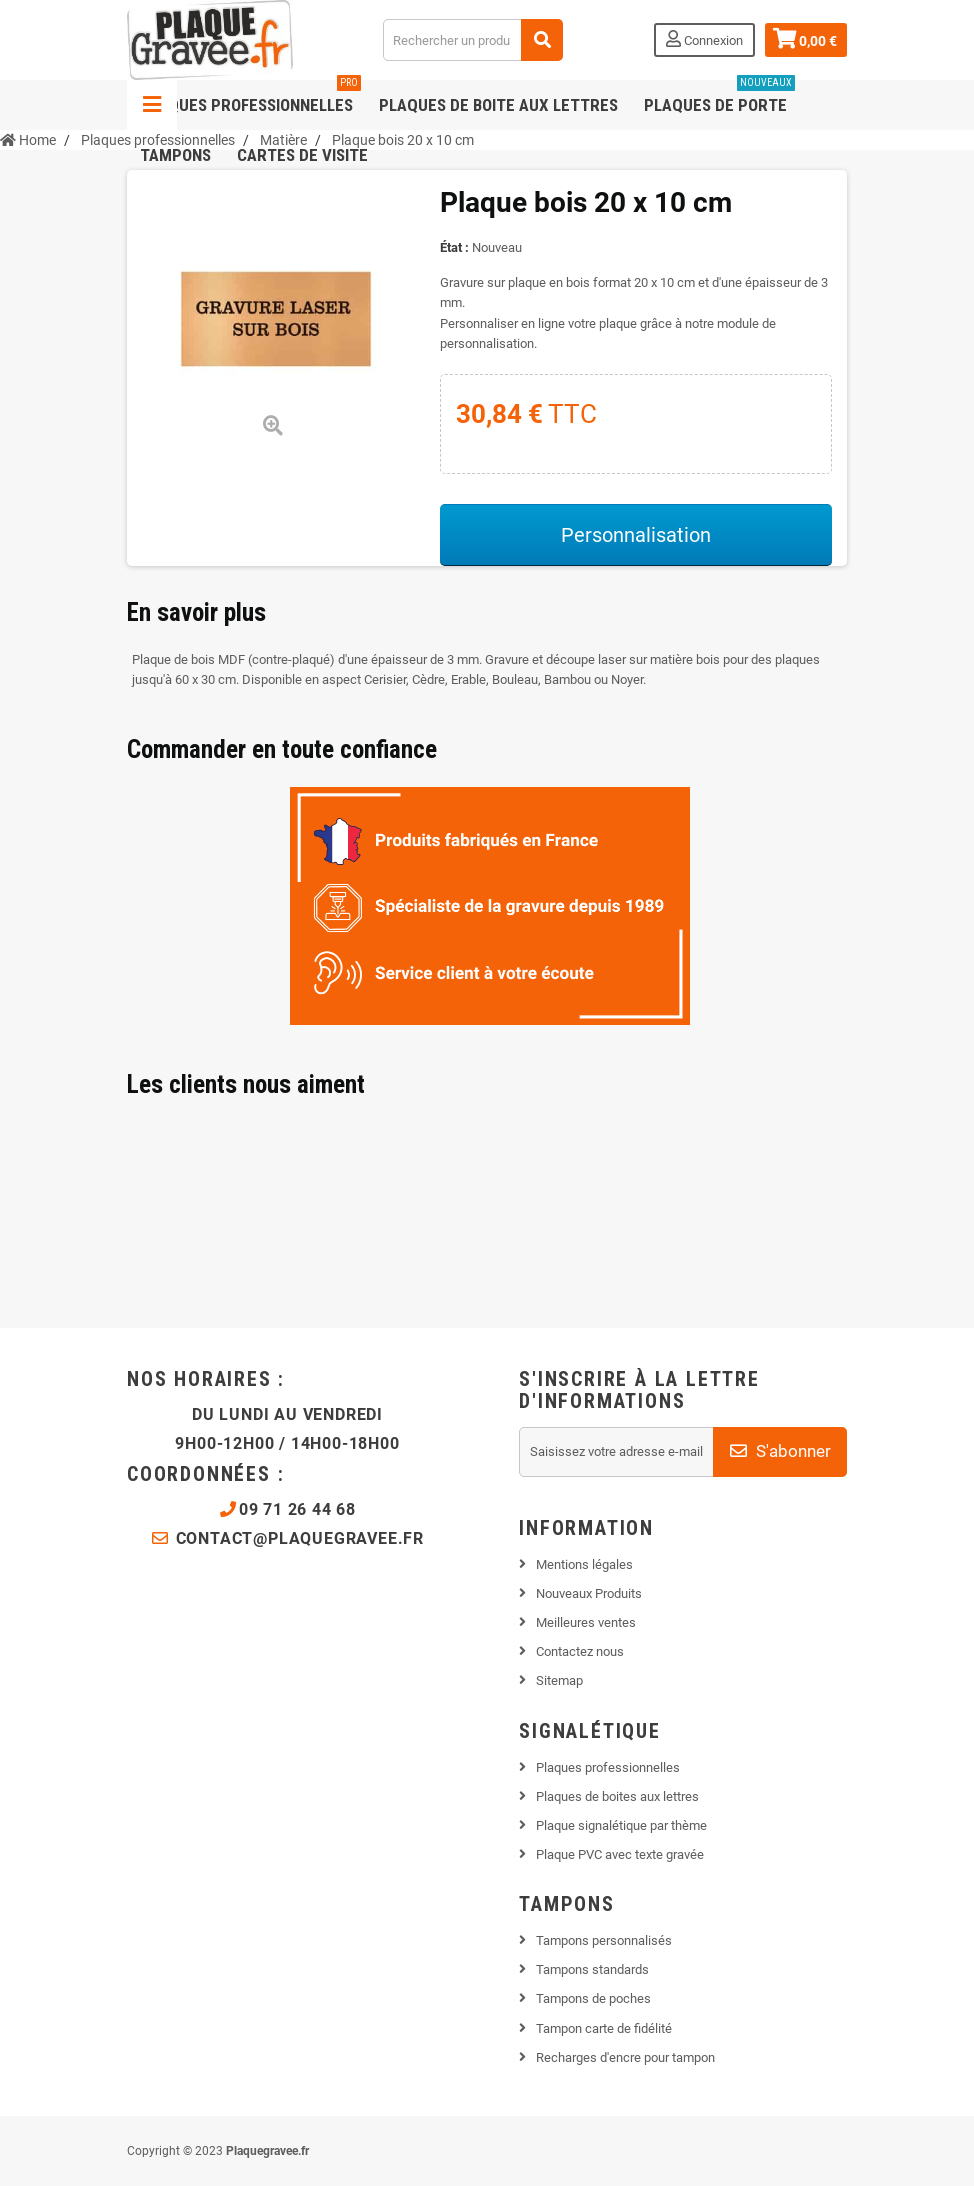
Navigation (152, 105)
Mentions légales (584, 1564)
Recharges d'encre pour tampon (625, 2057)
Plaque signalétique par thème (621, 1825)
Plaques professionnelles (250, 97)
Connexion (704, 39)
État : (454, 247)
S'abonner (780, 1451)
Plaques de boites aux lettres (617, 1796)
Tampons (175, 155)
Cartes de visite (302, 155)
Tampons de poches (593, 1998)
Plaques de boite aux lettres (498, 105)
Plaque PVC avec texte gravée (620, 1854)
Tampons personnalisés (604, 1940)
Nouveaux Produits (589, 1593)
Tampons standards (592, 1969)
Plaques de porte (719, 97)
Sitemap (559, 1680)
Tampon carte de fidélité (604, 2028)
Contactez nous (580, 1651)
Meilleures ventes (586, 1622)
